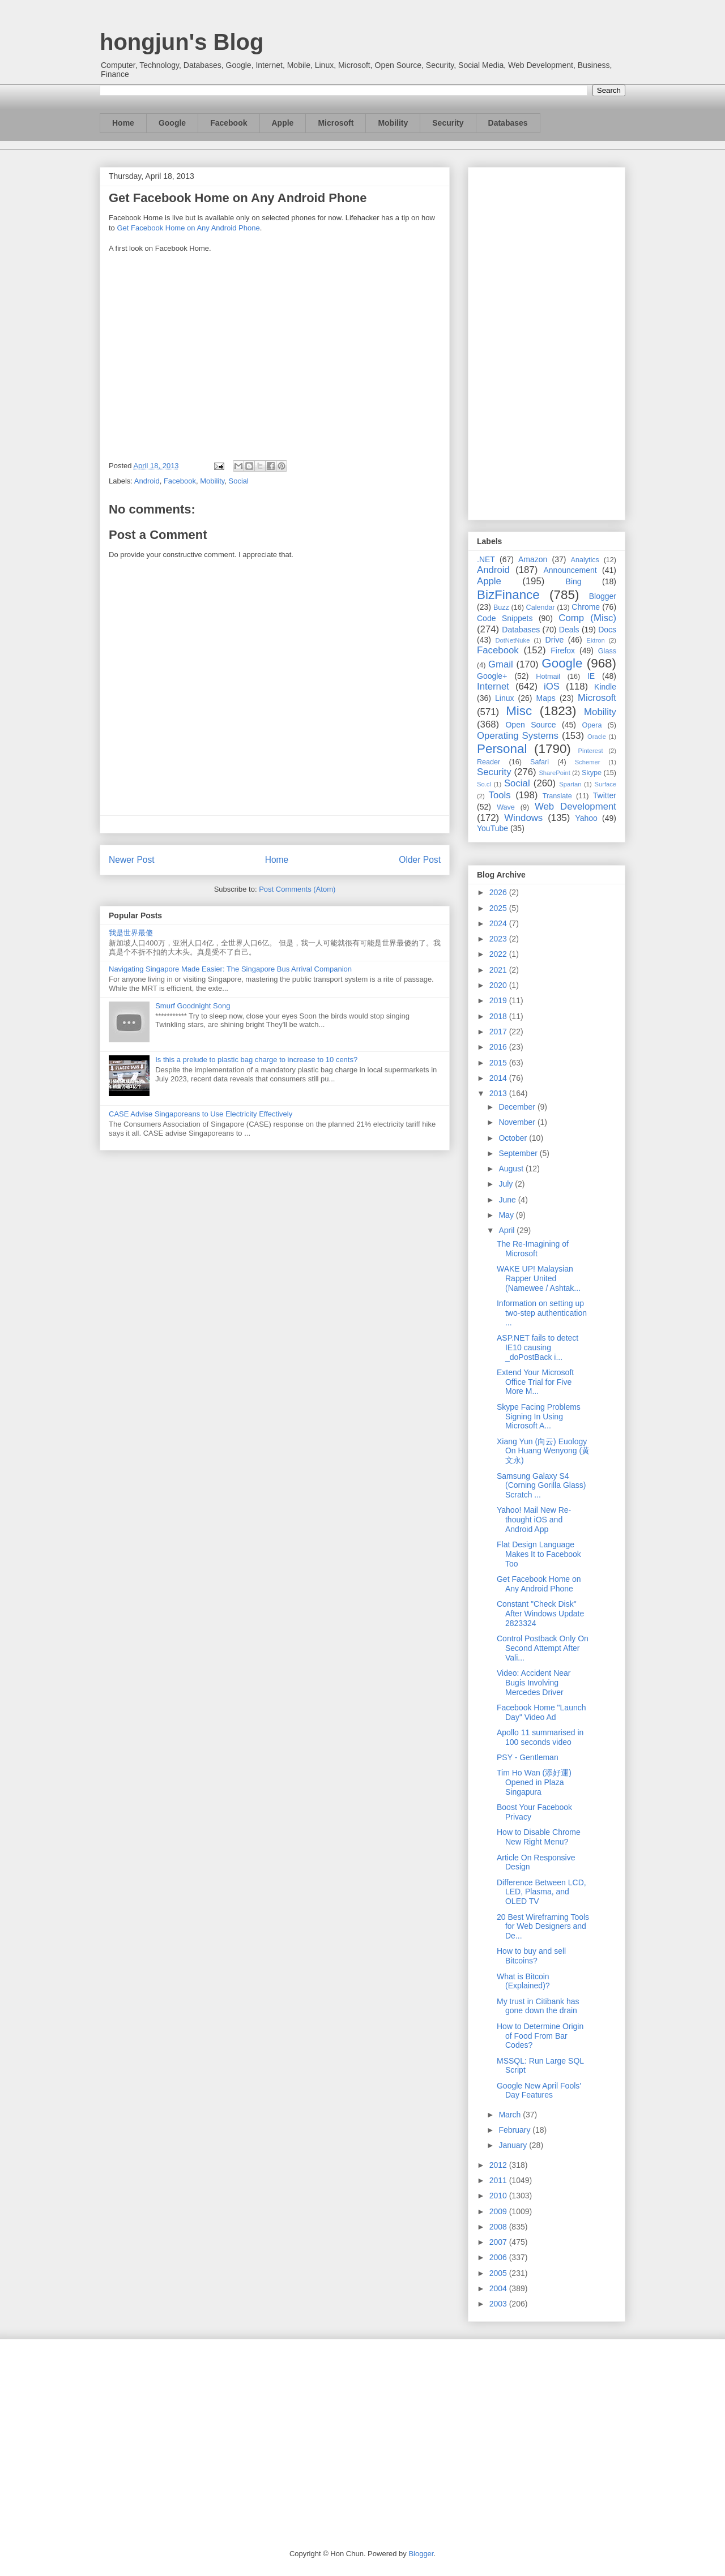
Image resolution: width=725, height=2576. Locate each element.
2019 (499, 1000)
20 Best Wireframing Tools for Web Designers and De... (543, 1926)
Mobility (393, 122)
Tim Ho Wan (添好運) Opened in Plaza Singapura (534, 1782)
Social (239, 481)
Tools (500, 795)
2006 (499, 2257)
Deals (569, 629)
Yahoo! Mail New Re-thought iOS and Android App (534, 1519)
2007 (499, 2241)
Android (147, 481)
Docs (607, 629)
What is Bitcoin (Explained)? (523, 1981)
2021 (499, 969)
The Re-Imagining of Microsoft (533, 1248)
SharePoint (554, 772)
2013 (499, 1093)
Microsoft (335, 122)
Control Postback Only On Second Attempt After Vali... (542, 1648)
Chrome (586, 606)
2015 (499, 1062)
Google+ (492, 676)
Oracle (596, 736)
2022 (499, 953)
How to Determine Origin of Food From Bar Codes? (540, 2036)
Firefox (563, 650)
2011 (499, 2180)
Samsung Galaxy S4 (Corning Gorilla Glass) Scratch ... (541, 1485)
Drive (554, 639)
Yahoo (586, 818)
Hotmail (548, 677)
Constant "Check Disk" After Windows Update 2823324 (540, 1613)
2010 (499, 2195)
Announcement (569, 570)
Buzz (501, 607)
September (518, 1153)
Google (172, 122)
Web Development (575, 806)
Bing (574, 581)
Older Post (420, 860)
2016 (499, 1046)
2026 (499, 892)
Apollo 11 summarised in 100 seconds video (540, 1737)
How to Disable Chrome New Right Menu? (539, 1837)
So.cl (484, 784)
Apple (283, 122)
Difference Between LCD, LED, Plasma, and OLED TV (541, 1892)
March (510, 2114)
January (513, 2145)
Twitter (604, 795)
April (507, 1230)
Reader (488, 762)
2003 (499, 2303)
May (506, 1214)
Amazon (532, 559)
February (515, 2129)
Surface (605, 784)
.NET (486, 559)
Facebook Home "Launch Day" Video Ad (541, 1712)
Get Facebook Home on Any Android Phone (188, 228)
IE (591, 676)
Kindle (605, 686)
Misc (519, 711)
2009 (499, 2211)
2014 (499, 1077)
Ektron (595, 640)
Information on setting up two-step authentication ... (542, 1313)
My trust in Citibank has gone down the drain (538, 2006)
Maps (546, 698)
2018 (499, 1016)
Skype (592, 773)
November (517, 1122)
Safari (539, 762)
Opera (592, 725)
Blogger (602, 596)
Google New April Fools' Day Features (539, 2090)
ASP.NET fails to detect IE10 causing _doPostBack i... (537, 1347)
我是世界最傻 (131, 932)
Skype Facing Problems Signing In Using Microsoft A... (539, 1416)
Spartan (570, 784)
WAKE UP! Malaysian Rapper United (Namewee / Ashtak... (539, 1278)
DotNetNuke (512, 640)
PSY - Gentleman (527, 1757)
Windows (523, 817)
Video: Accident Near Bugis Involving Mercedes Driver (534, 1682)
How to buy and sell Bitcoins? (531, 1955)
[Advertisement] (546, 341)
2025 (499, 908)
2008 (499, 2226)
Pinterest (590, 750)
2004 (499, 2288)
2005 (499, 2273)
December (517, 1106)
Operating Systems (517, 735)
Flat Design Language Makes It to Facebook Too (539, 1554)
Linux (504, 698)
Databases (508, 122)
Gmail (500, 664)
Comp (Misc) (587, 618)
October (513, 1137)
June (508, 1199)
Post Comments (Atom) (297, 889)
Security (447, 122)
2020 (499, 985)
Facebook (228, 122)
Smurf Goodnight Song (192, 1006)
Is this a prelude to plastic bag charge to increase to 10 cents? (256, 1059)
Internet (493, 686)
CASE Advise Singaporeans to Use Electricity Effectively (200, 1114)
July (506, 1183)
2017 (499, 1031)
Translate (557, 796)
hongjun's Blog (181, 41)
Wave (506, 807)
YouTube (492, 828)
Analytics (585, 560)
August (511, 1168)
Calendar (540, 607)
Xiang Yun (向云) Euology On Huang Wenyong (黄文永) (543, 1451)
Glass (607, 651)
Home (123, 122)
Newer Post (132, 860)
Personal (502, 749)
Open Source (530, 724)
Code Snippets (504, 618)
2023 (499, 938)
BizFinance (508, 595)
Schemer (587, 762)
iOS (552, 686)
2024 (499, 923)
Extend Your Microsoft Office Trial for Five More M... (535, 1382)
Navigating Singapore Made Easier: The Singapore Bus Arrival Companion (230, 969)
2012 (499, 2165)
